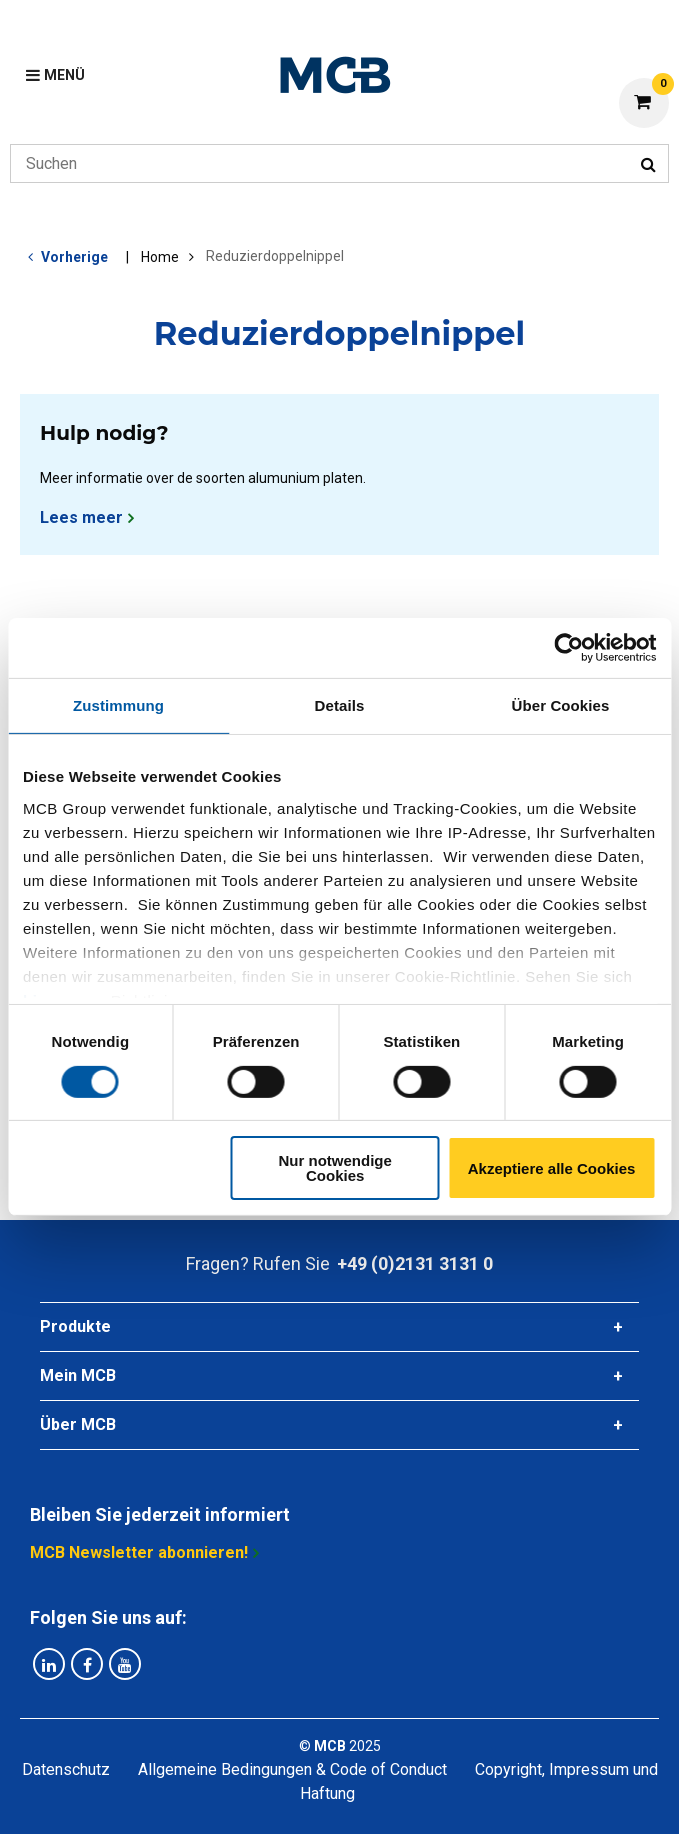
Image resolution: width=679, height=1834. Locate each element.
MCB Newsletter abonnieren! (139, 1552)
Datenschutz (66, 1769)
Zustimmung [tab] (118, 705)
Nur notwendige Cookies (335, 1168)
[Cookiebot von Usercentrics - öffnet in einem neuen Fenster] (568, 648)
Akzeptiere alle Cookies (552, 1168)
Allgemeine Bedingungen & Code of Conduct (292, 1769)
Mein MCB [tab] (78, 1375)
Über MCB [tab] (78, 1424)
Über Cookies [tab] (561, 705)
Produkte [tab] (75, 1326)
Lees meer (81, 517)
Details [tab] (340, 705)
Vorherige (74, 257)
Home (160, 257)
